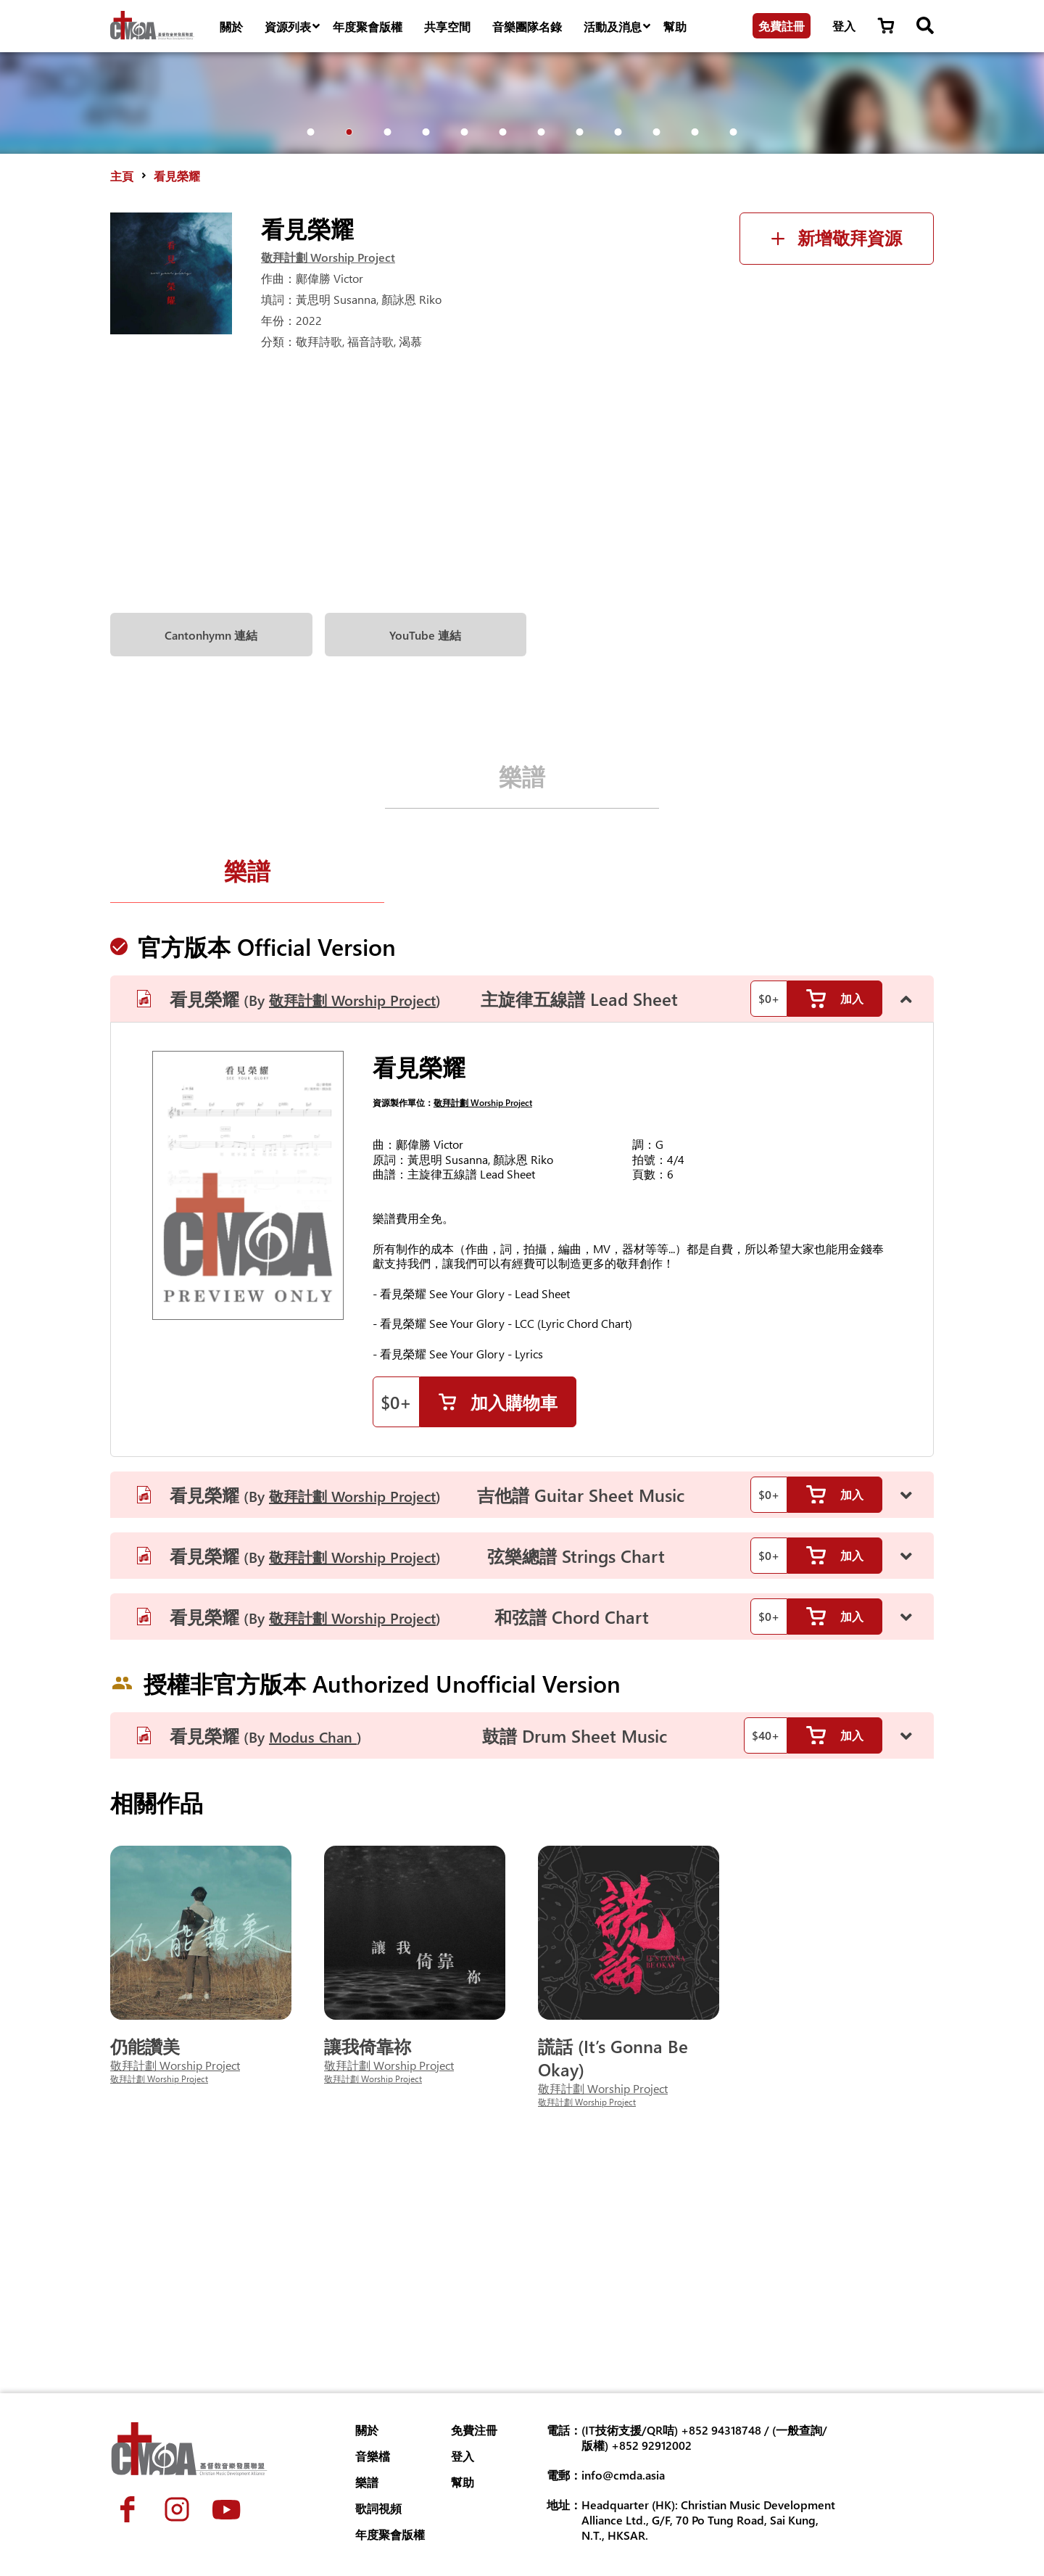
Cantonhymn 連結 (211, 859)
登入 (844, 25)
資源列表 (293, 27)
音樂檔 (372, 2456)
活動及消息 (618, 27)
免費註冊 (781, 25)
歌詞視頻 (378, 2508)
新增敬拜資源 (836, 463)
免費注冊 (474, 2429)
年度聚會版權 (367, 26)
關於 (231, 26)
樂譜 (522, 1000)
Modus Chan (313, 1964)
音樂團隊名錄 (527, 26)
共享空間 (447, 26)
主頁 (121, 400)
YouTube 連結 (425, 859)
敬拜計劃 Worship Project (328, 482)
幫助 (675, 26)
